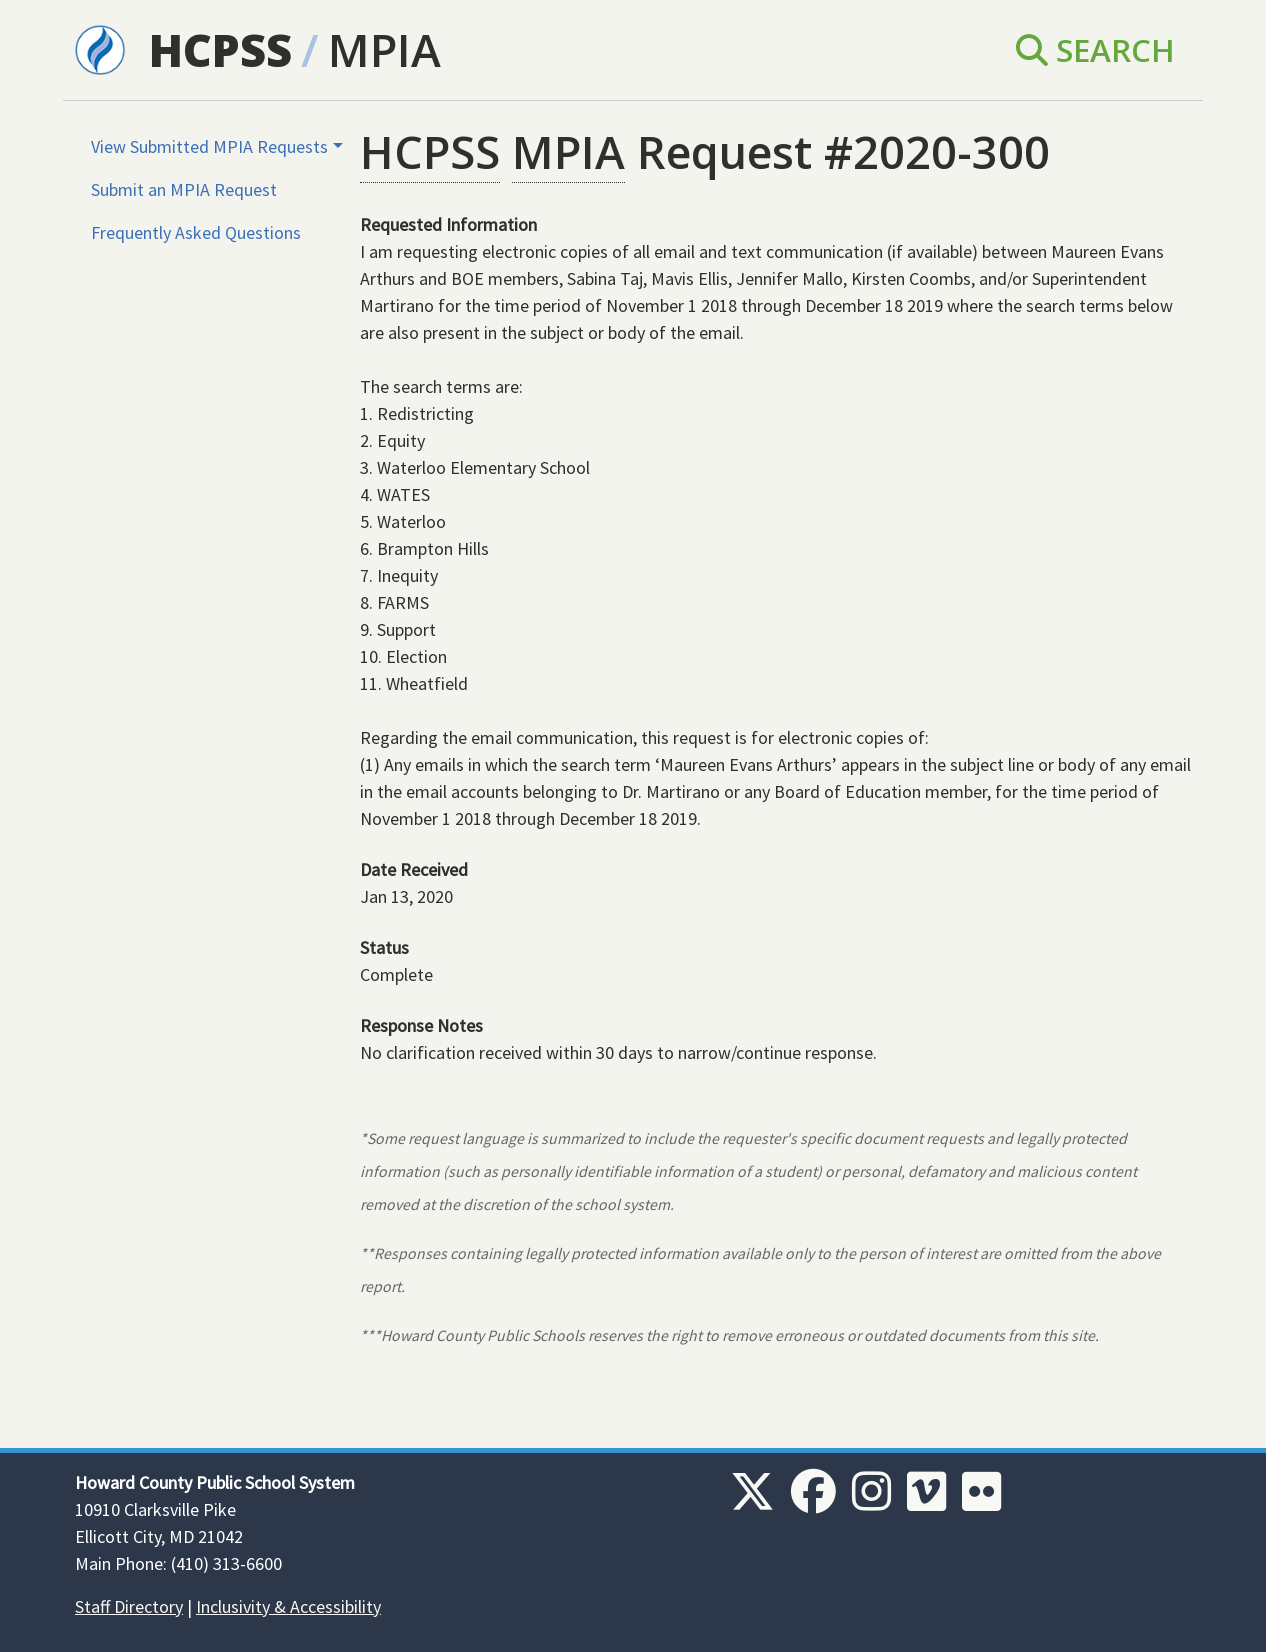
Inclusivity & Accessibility (288, 1606)
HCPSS (220, 49)
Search (1095, 49)
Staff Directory (129, 1606)
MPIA (384, 49)
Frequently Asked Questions (196, 232)
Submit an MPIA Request (184, 189)
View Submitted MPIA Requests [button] (209, 146)
